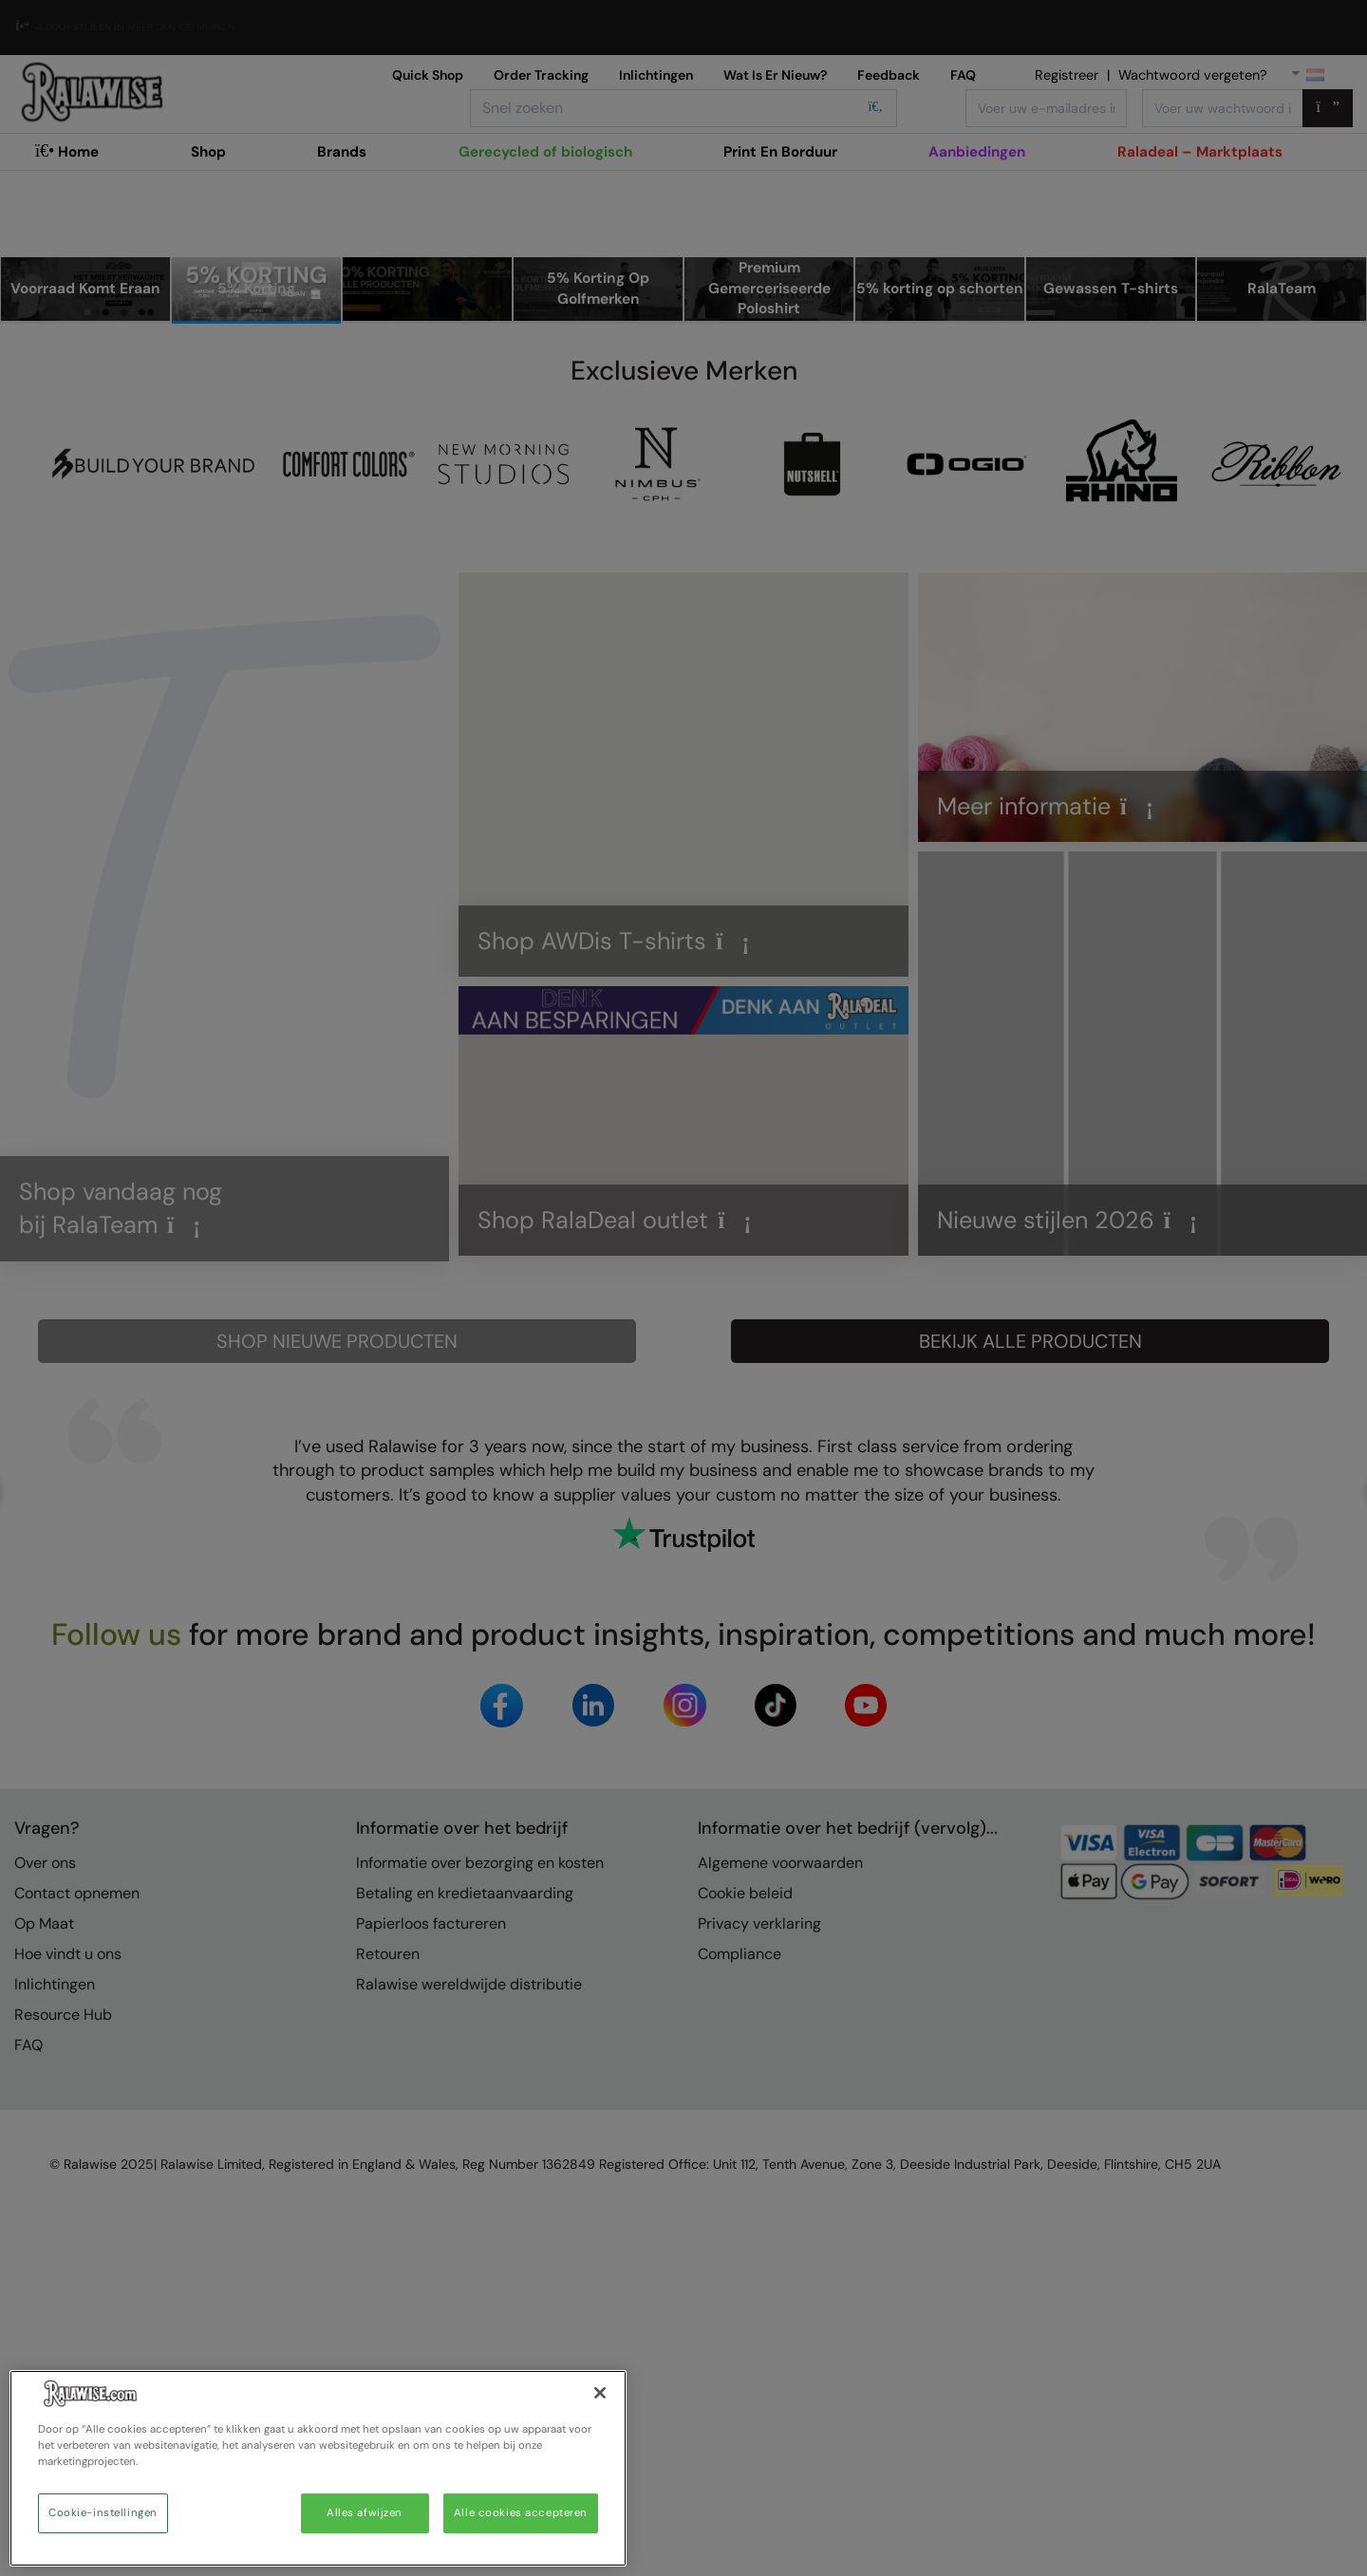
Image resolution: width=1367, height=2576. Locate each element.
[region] (318, 2468)
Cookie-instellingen (103, 2513)
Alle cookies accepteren (521, 2513)
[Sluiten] (600, 2393)
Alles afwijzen (365, 2513)
